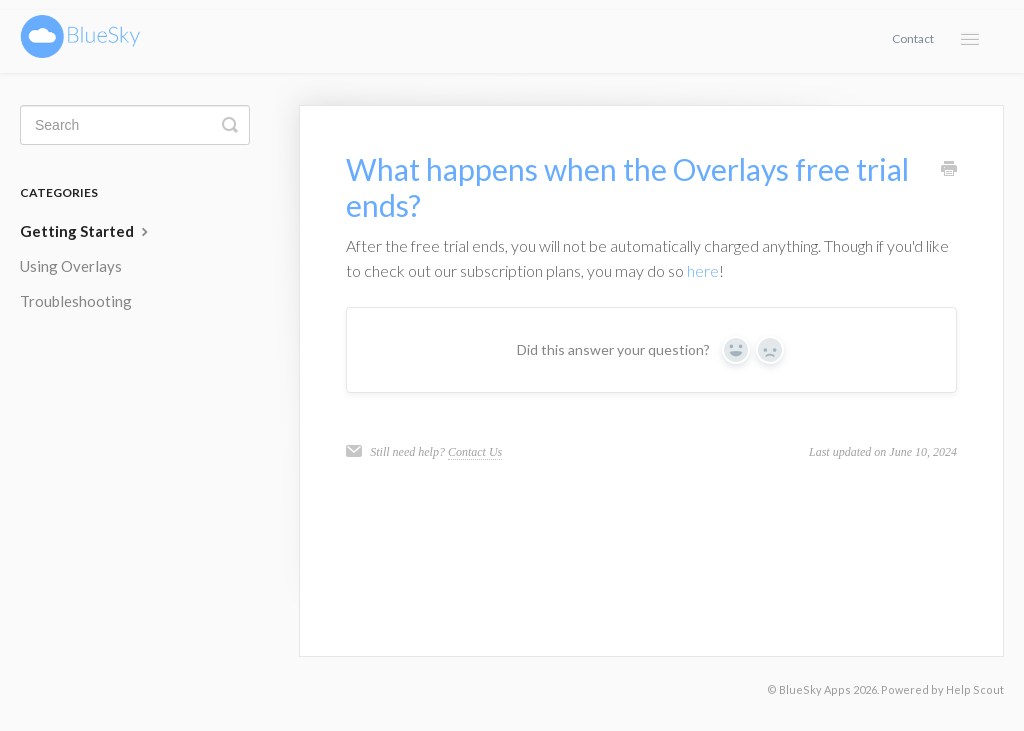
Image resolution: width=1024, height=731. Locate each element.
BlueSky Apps (815, 689)
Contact (913, 38)
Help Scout (975, 689)
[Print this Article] (949, 170)
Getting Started (86, 231)
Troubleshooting (76, 301)
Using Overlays (71, 266)
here (703, 270)
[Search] (135, 125)
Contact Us (475, 452)
